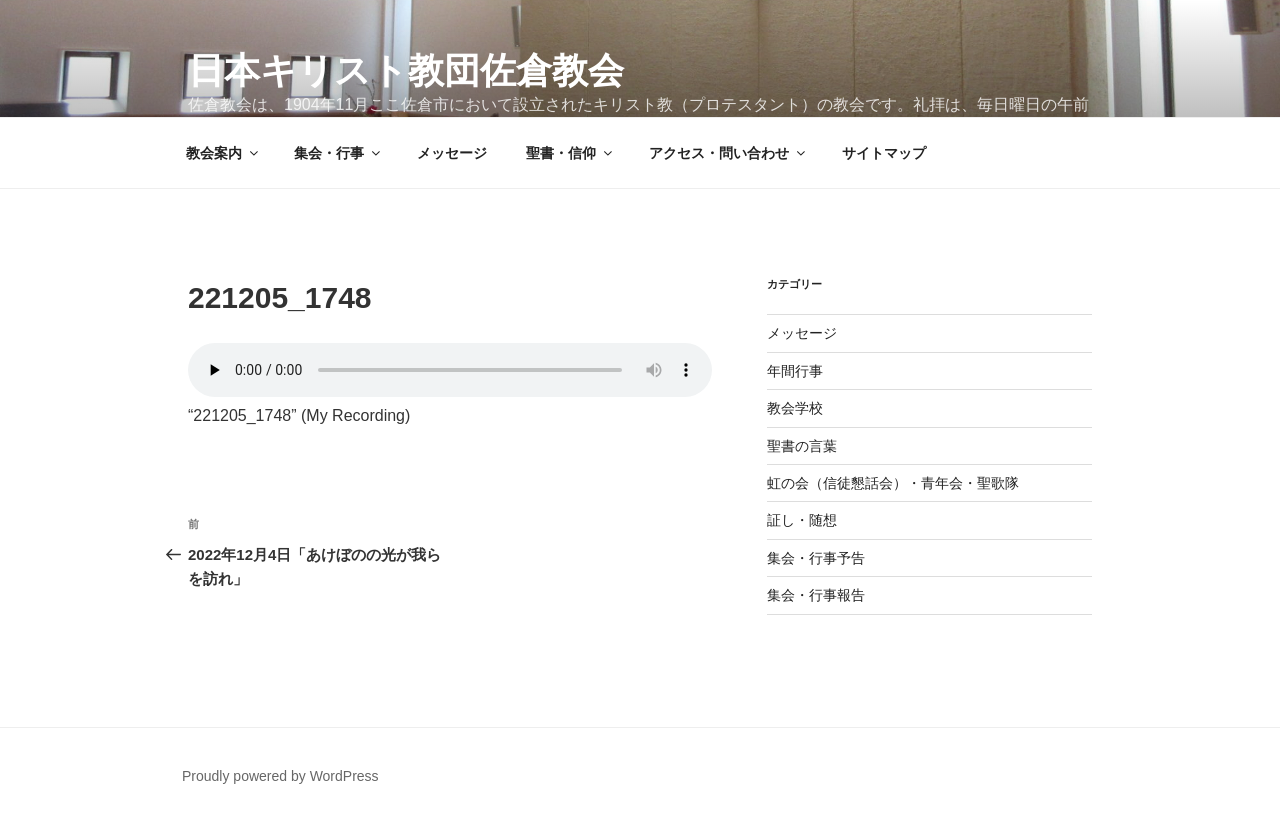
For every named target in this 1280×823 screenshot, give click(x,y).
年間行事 (795, 371)
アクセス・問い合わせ (728, 153)
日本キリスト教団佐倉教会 (406, 70)
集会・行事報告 (816, 595)
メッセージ (452, 153)
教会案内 (223, 153)
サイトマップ (884, 153)
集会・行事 (338, 153)
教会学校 (795, 408)
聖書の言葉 (802, 446)
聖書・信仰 (570, 153)
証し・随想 (802, 520)
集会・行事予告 (816, 558)
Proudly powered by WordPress (280, 776)
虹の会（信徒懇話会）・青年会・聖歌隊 (893, 483)
